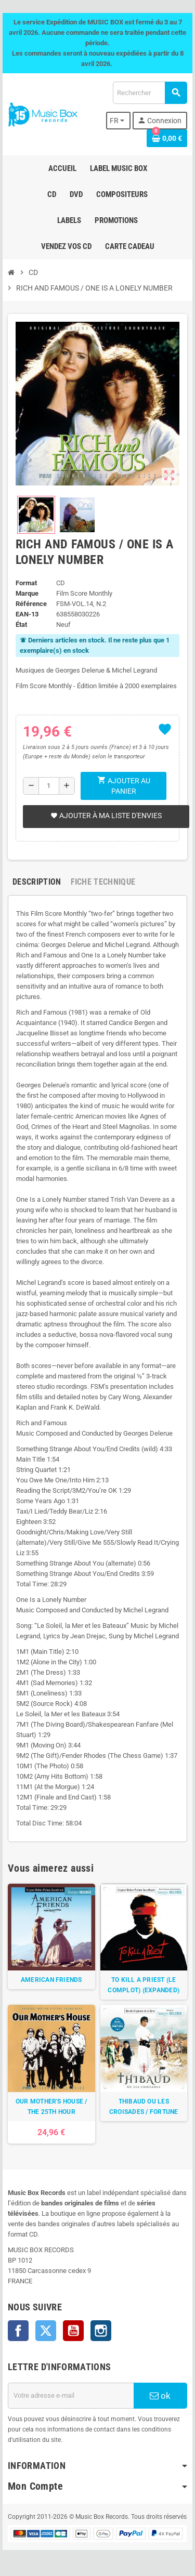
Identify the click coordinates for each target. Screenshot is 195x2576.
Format (26, 583)
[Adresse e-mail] (71, 2396)
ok (160, 2395)
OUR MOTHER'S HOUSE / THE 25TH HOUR (51, 2106)
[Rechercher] (150, 93)
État (21, 624)
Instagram (100, 2330)
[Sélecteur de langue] (118, 120)
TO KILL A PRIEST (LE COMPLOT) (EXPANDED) (143, 1985)
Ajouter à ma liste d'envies (106, 815)
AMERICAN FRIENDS (51, 1979)
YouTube (73, 2330)
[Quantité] (48, 786)
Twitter (45, 2330)
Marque (27, 593)
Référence (31, 604)
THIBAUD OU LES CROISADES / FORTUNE (143, 2106)
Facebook (18, 2330)
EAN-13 (27, 614)
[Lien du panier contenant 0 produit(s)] (167, 138)
